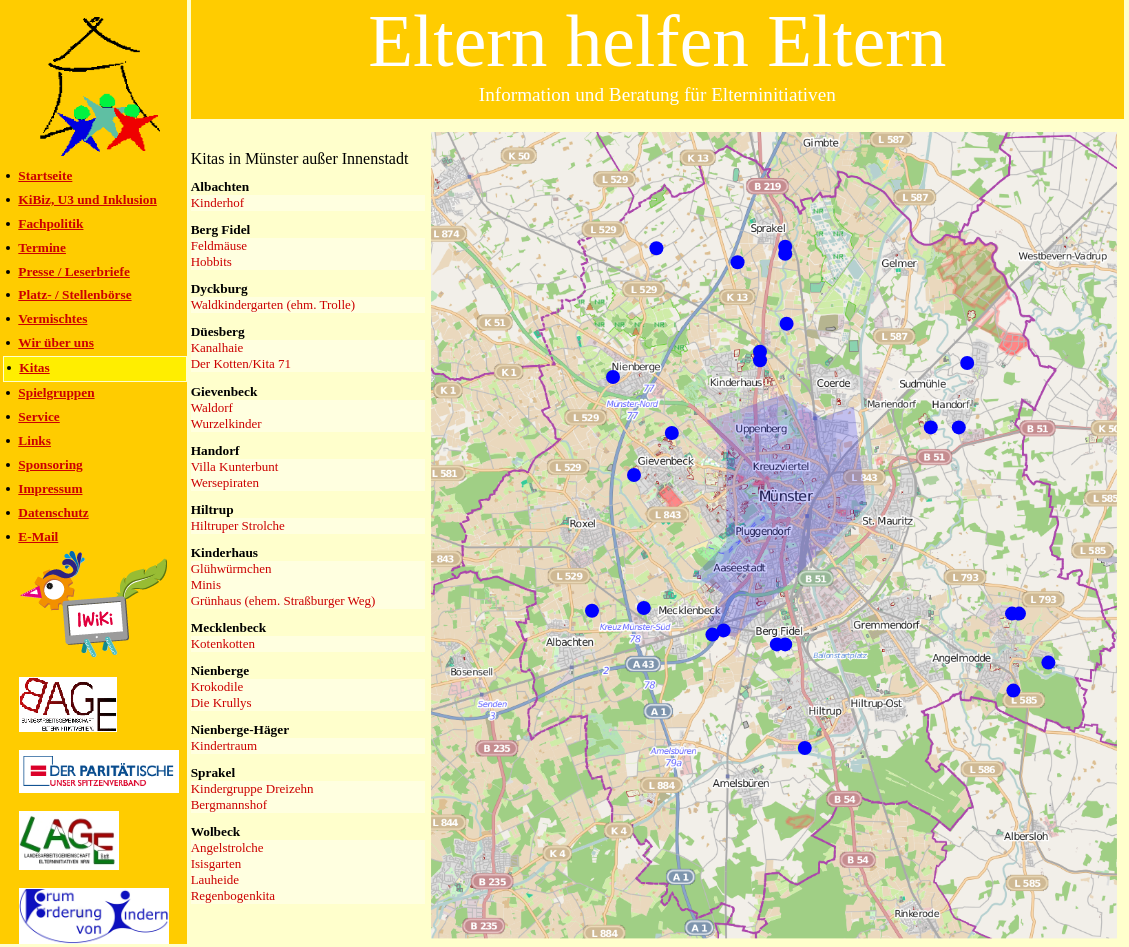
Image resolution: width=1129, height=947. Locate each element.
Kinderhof (217, 202)
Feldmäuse (219, 245)
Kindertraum (224, 745)
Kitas (34, 367)
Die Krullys (221, 702)
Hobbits (211, 261)
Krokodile (217, 686)
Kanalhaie (217, 347)
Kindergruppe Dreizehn (252, 788)
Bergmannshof (229, 804)
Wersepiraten (225, 482)
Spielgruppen (56, 392)
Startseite (45, 175)
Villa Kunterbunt (235, 466)
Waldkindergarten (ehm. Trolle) (273, 304)
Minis (206, 584)
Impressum (50, 488)
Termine (42, 247)
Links (34, 440)
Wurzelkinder (226, 423)
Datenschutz (53, 512)
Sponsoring (50, 464)
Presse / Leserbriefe (74, 271)
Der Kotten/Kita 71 (241, 363)
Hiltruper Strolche (238, 525)
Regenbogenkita (233, 895)
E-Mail (38, 536)
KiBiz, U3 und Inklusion (87, 199)
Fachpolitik (50, 223)
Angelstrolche (227, 847)
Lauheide (215, 879)
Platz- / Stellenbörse (74, 294)
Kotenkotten (223, 643)
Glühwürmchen (231, 568)
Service (38, 416)
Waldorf (212, 407)
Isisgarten (216, 863)
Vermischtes (52, 318)
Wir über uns (56, 342)
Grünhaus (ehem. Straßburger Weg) (283, 600)
